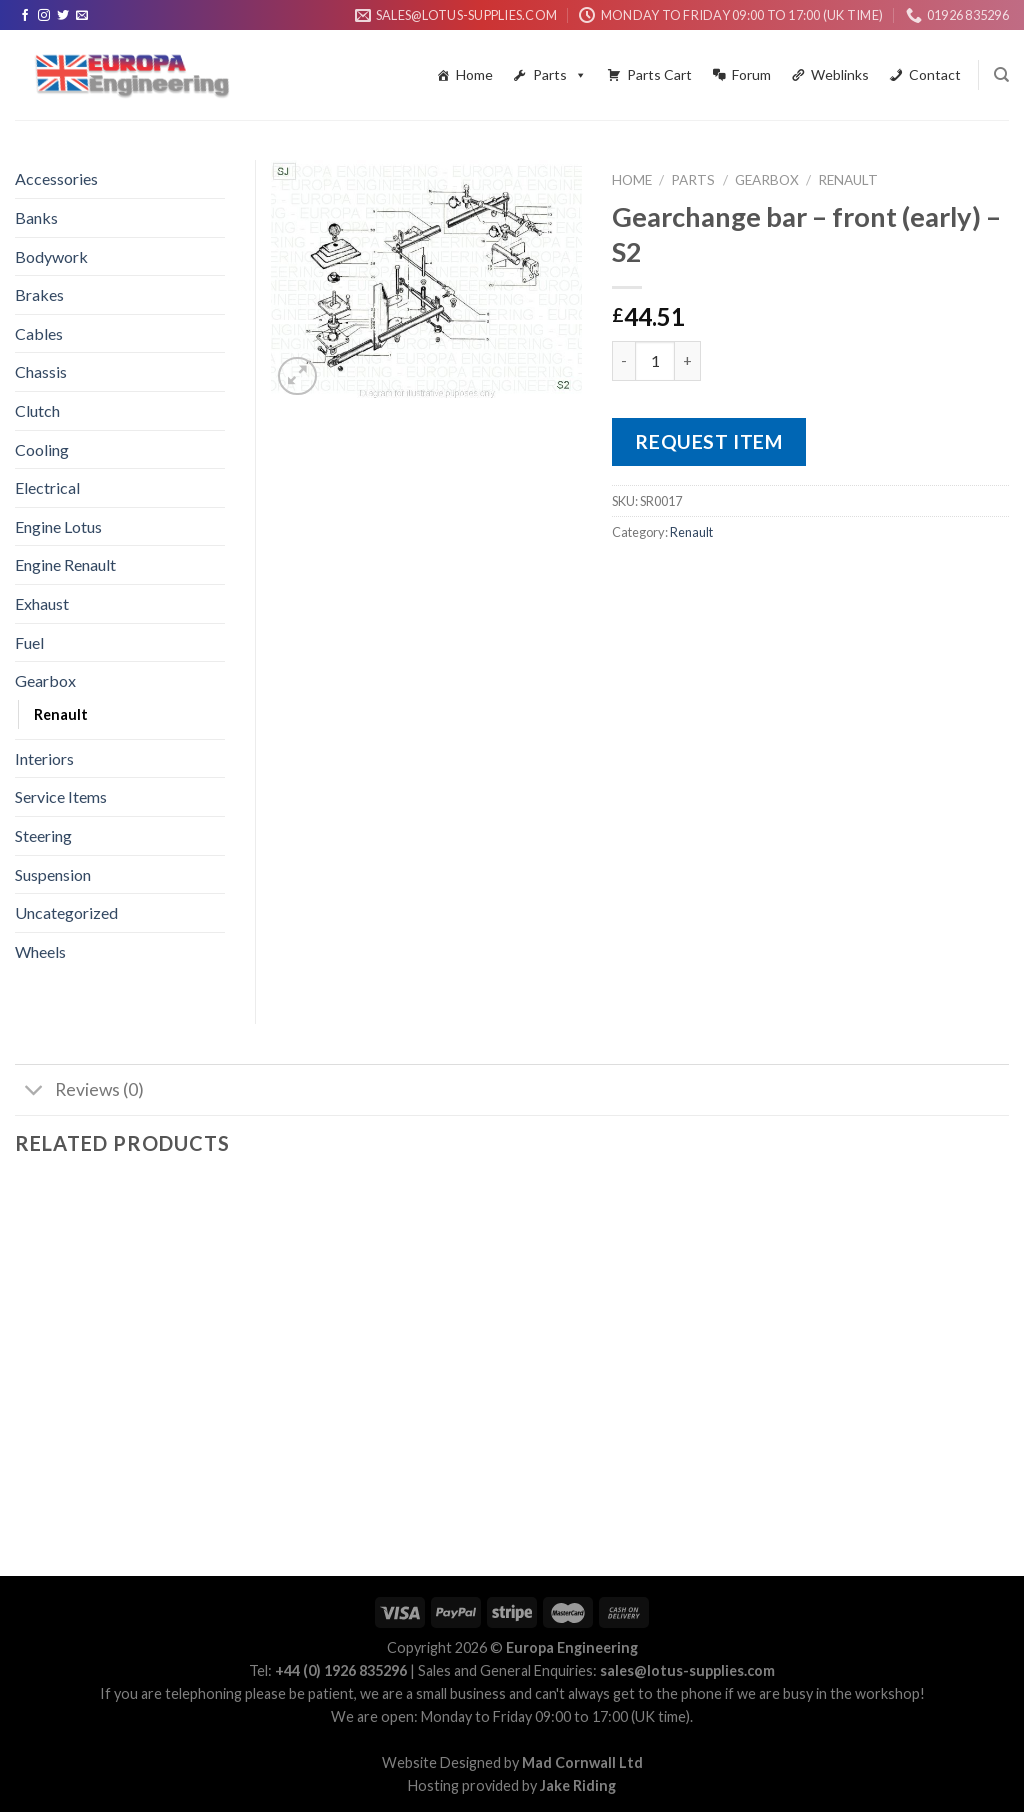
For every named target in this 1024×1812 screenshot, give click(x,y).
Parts (560, 75)
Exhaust (42, 603)
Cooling (42, 449)
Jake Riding (578, 1785)
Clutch (37, 410)
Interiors (44, 758)
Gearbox (767, 180)
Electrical (47, 487)
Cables (39, 333)
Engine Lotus (58, 526)
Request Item (709, 441)
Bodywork (51, 256)
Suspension (53, 874)
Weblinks (840, 74)
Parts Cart (659, 74)
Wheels (40, 951)
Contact (935, 74)
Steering (43, 835)
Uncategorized (66, 912)
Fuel (29, 642)
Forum (751, 74)
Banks (36, 217)
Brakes (39, 294)
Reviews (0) (79, 1092)
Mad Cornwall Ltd (582, 1762)
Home (474, 74)
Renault (848, 180)
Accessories (56, 178)
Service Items (61, 796)
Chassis (41, 371)
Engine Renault (65, 564)
